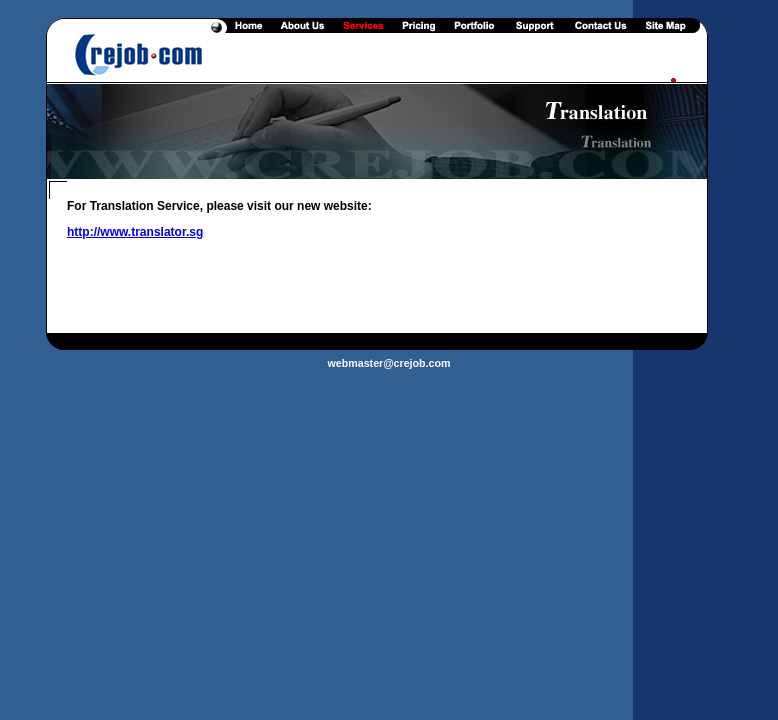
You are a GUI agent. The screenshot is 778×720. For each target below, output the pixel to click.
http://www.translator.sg (135, 232)
